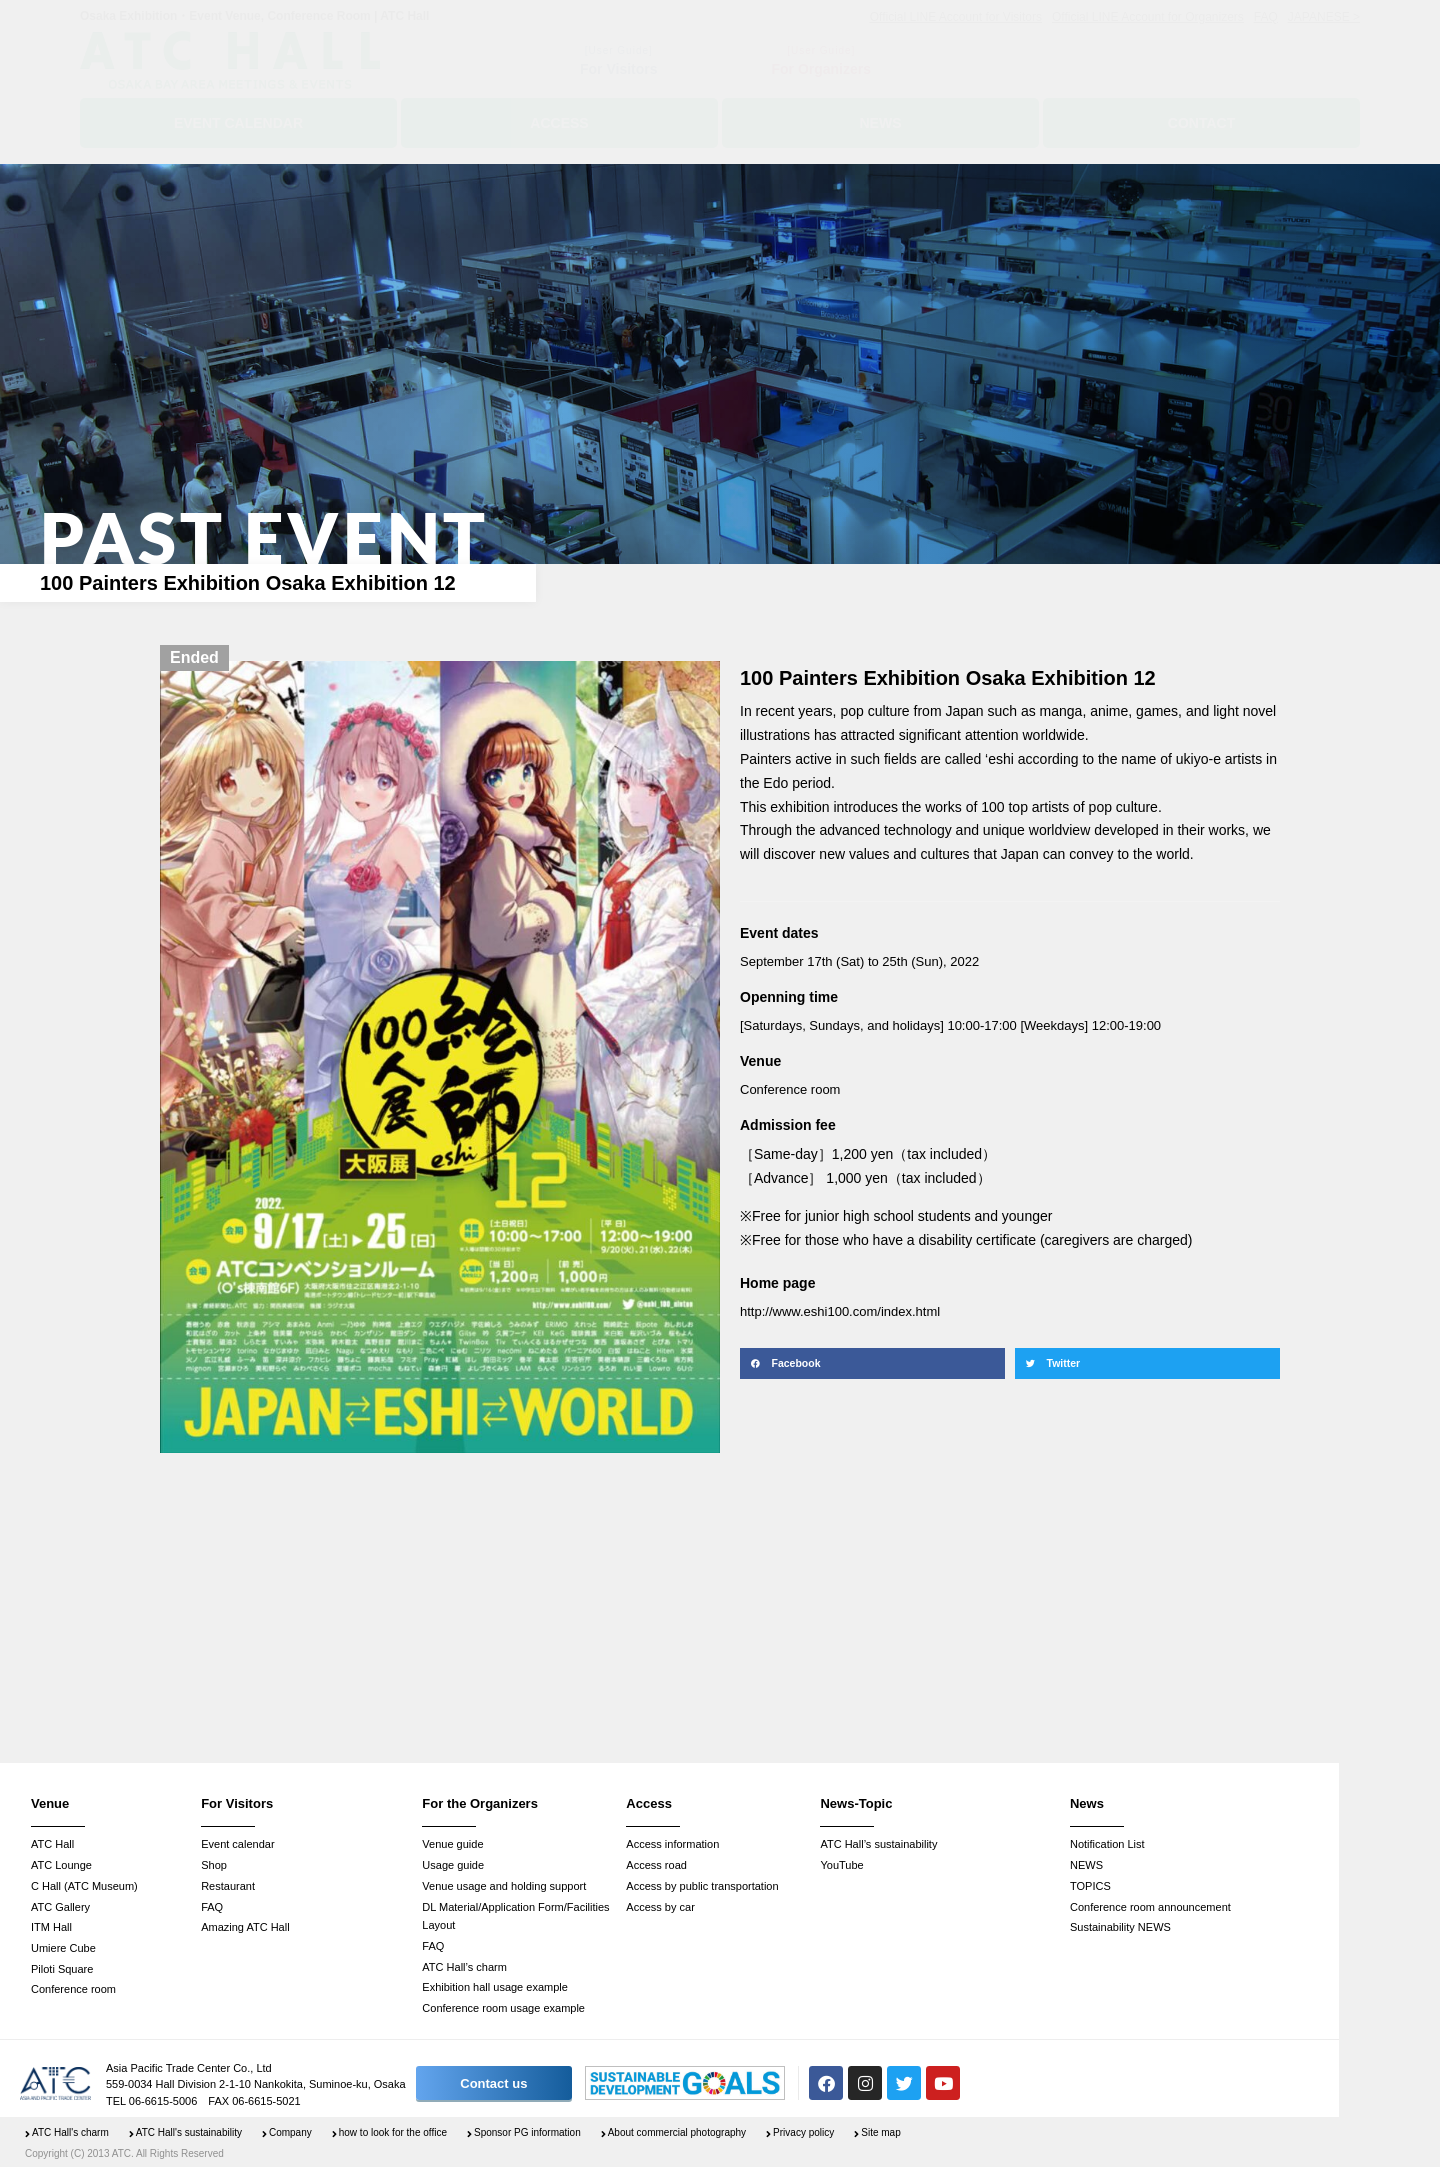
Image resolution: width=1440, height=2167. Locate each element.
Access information (672, 1844)
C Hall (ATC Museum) (84, 1886)
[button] (872, 1364)
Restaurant (228, 1886)
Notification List (1107, 1844)
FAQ (212, 1907)
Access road (656, 1865)
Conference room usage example (503, 2008)
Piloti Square (62, 1969)
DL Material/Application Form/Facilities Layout (515, 1916)
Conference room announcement (1150, 1907)
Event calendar (237, 1844)
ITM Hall (51, 1927)
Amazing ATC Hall (245, 1927)
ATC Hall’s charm (464, 1967)
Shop (214, 1865)
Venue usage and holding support (504, 1886)
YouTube (841, 1865)
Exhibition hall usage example (495, 1987)
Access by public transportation (702, 1886)
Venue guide (452, 1844)
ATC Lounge (61, 1865)
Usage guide (453, 1865)
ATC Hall (52, 1844)
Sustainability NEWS (1120, 1927)
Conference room (73, 1989)
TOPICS (1090, 1886)
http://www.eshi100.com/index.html (840, 1311)
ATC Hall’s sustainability (878, 1844)
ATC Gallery (60, 1907)
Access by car (660, 1907)
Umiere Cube (63, 1948)
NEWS (1086, 1865)
